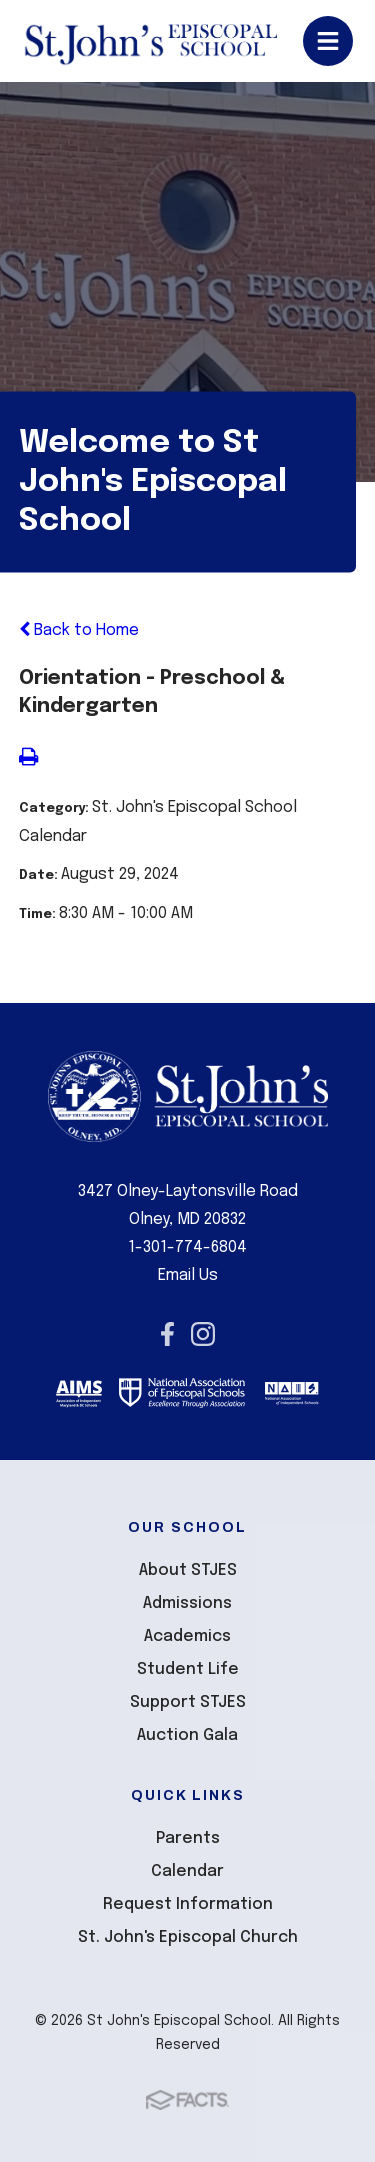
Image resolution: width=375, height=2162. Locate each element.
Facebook (167, 1334)
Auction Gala (187, 1735)
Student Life (188, 1669)
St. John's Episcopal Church (188, 1937)
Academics (187, 1636)
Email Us (188, 1275)
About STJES (188, 1570)
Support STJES (188, 1702)
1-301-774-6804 (187, 1247)
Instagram (203, 1334)
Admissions (187, 1603)
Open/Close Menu (328, 41)
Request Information (188, 1904)
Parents (188, 1838)
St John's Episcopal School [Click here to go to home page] (150, 41)
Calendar (187, 1871)
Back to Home (79, 630)
